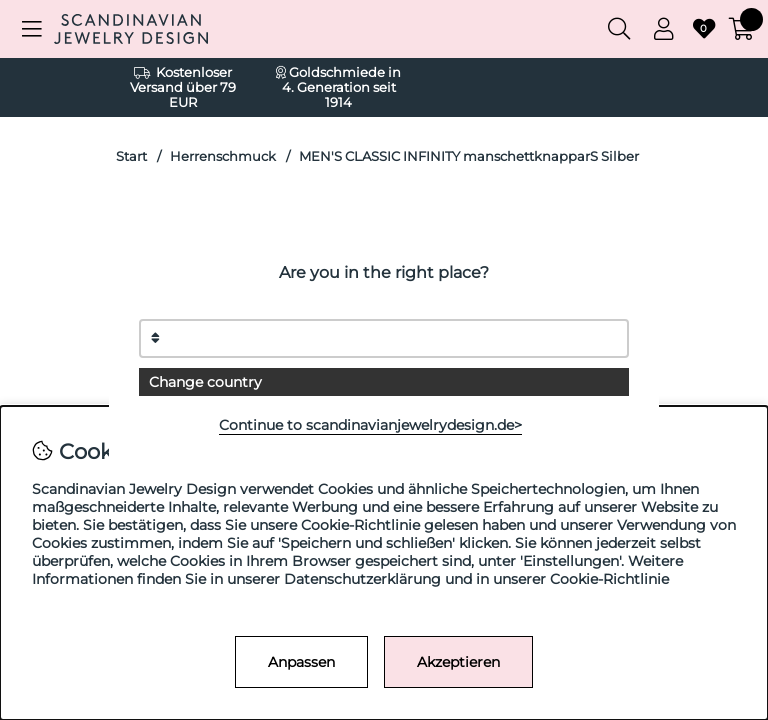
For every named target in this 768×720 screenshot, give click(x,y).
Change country (205, 382)
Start (131, 156)
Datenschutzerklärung (362, 579)
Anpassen (301, 662)
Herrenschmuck (223, 156)
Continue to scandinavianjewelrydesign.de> (370, 425)
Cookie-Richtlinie (609, 579)
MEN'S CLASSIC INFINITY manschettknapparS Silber (469, 156)
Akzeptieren (458, 662)
